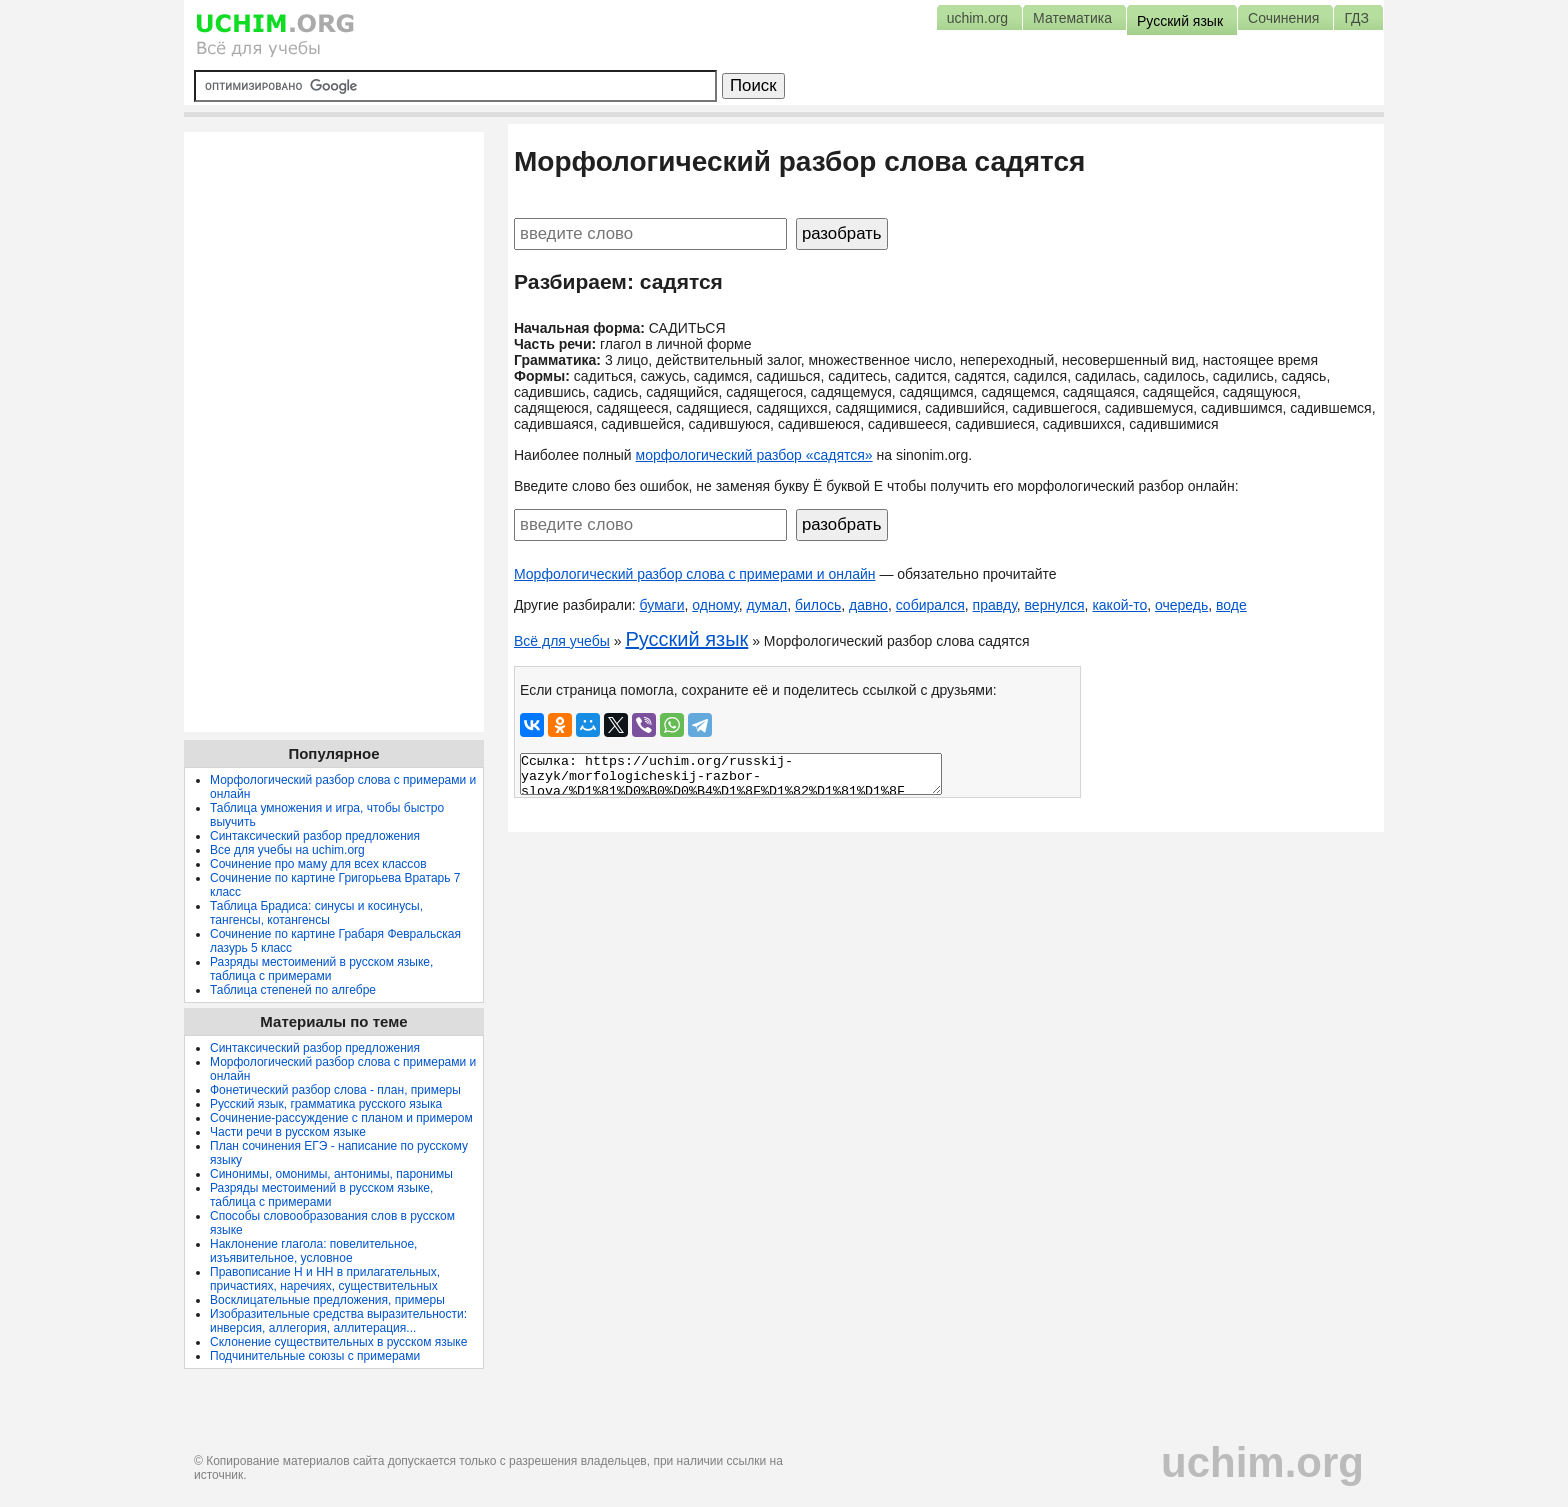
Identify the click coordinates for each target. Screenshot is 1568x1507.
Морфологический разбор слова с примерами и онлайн (695, 574)
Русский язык (686, 639)
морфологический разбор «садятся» (754, 455)
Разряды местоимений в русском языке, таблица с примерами (321, 969)
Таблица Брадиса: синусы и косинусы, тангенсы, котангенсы (316, 913)
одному (715, 605)
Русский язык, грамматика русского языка (326, 1104)
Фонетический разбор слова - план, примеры (335, 1090)
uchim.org (1262, 1462)
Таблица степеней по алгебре (293, 990)
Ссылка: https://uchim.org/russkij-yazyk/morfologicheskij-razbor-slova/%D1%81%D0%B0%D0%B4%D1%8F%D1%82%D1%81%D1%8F (731, 774)
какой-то (1119, 605)
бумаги (662, 605)
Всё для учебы (562, 641)
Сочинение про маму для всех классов (318, 864)
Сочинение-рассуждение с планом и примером (341, 1118)
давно (868, 605)
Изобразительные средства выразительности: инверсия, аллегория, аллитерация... (338, 1321)
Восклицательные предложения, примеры (327, 1300)
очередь (1181, 605)
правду (995, 605)
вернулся (1055, 605)
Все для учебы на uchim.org (287, 850)
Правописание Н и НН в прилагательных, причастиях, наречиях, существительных (325, 1279)
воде (1231, 605)
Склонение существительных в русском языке (338, 1342)
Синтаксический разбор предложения (315, 836)
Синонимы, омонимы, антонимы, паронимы (331, 1174)
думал (767, 605)
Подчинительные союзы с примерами (315, 1356)
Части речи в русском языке (288, 1132)
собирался (930, 605)
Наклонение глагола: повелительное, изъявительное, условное (313, 1251)
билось (818, 605)
